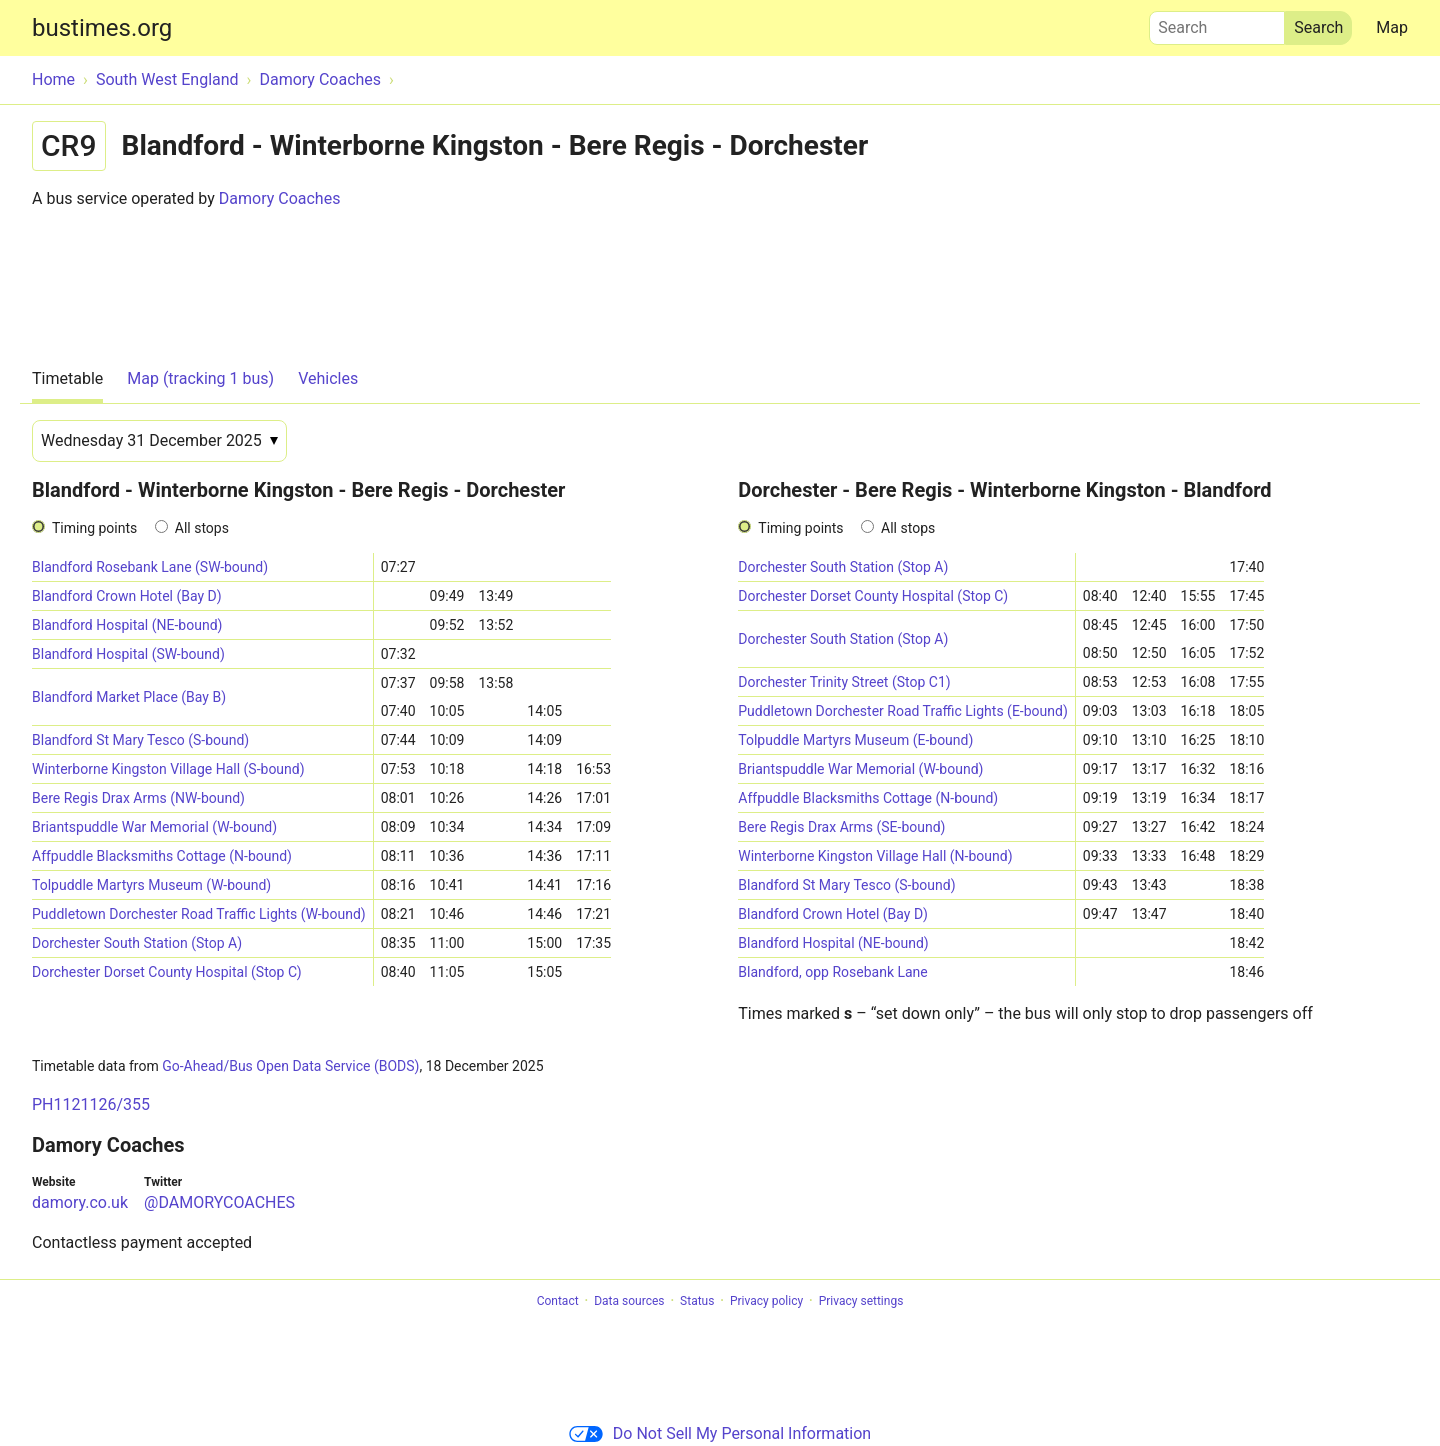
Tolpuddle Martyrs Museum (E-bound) (855, 740)
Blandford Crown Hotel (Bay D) (127, 596)
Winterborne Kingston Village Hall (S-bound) (168, 769)
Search (1217, 23)
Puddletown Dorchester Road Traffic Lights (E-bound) (903, 711)
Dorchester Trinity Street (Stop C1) (844, 682)
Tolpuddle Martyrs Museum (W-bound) (151, 885)
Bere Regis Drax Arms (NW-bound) (138, 798)
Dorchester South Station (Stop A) (137, 943)
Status (697, 1301)
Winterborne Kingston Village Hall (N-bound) (875, 856)
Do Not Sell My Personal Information (720, 1433)
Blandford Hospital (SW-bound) (128, 654)
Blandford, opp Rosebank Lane (833, 972)
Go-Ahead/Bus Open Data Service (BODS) (290, 1066)
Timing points (94, 528)
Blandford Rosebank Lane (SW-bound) (150, 567)
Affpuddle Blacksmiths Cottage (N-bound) (162, 856)
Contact (558, 1301)
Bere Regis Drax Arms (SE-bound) (841, 827)
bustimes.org (102, 28)
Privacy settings (861, 1301)
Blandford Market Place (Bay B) (129, 697)
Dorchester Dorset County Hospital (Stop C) (167, 972)
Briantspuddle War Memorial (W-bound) (154, 827)
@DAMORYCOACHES (219, 1202)
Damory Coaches (280, 198)
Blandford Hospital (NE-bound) (127, 625)
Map (1392, 27)
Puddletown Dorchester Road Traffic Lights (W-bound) (199, 914)
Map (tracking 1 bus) (200, 378)
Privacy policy (766, 1301)
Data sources (629, 1301)
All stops (202, 528)
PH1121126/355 (91, 1104)
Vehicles (328, 378)
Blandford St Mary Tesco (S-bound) (140, 740)
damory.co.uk (80, 1202)
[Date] (159, 441)
